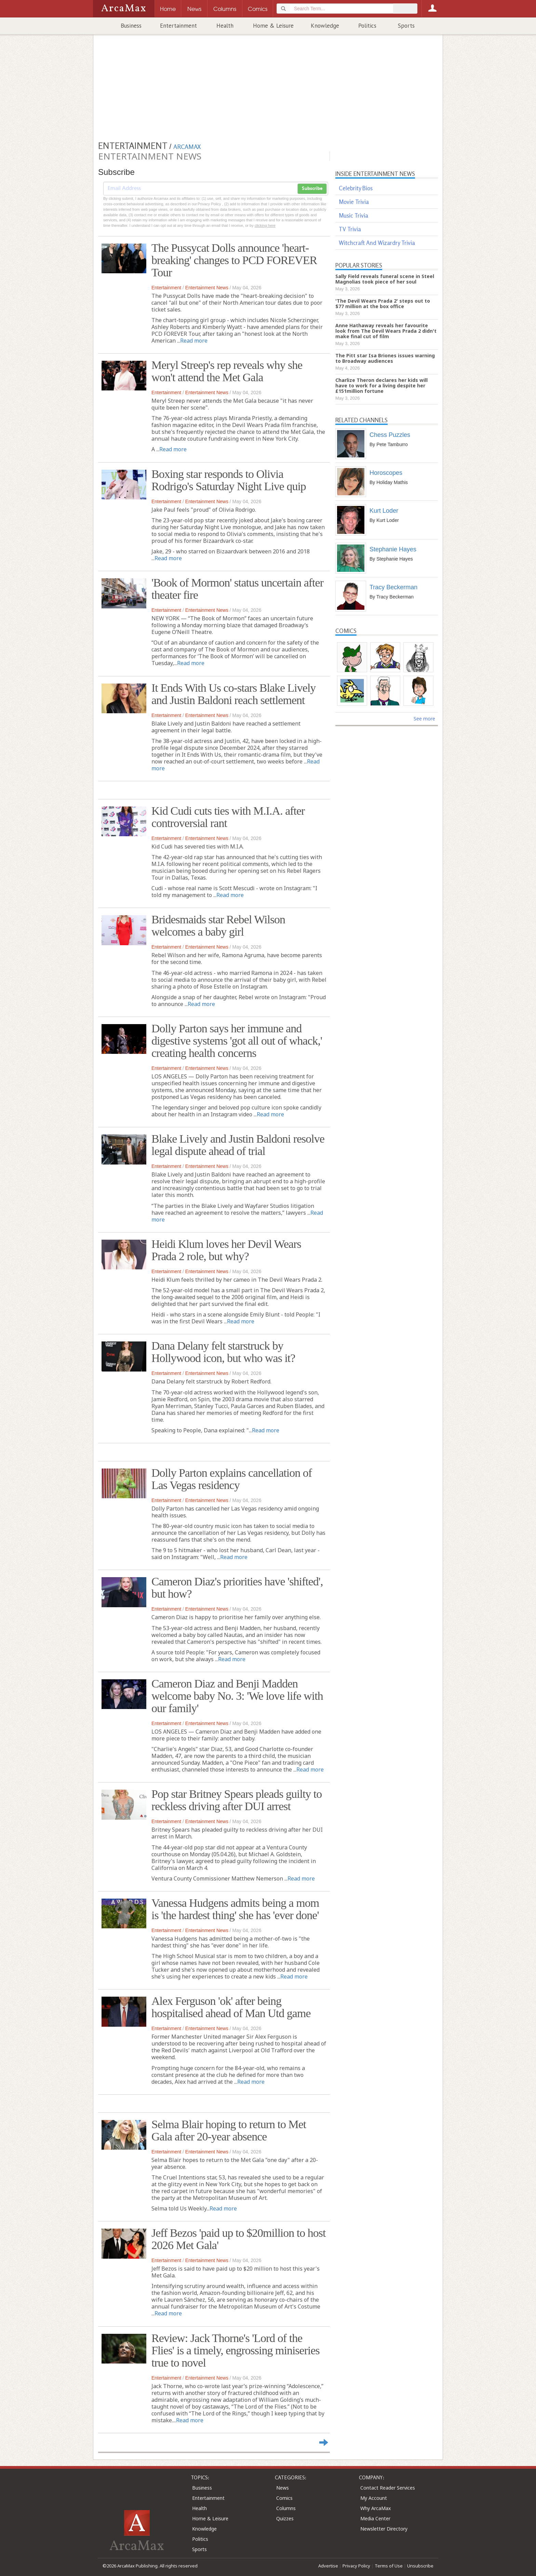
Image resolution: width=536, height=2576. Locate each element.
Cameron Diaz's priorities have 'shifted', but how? (237, 1587)
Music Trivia (353, 215)
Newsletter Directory (383, 2528)
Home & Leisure (273, 25)
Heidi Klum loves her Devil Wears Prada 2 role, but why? (226, 1250)
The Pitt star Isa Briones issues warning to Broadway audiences (385, 358)
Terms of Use (389, 2566)
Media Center (375, 2518)
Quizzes (285, 2518)
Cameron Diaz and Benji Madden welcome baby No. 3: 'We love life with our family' (237, 1695)
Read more (193, 340)
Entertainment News (206, 287)
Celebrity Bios (356, 188)
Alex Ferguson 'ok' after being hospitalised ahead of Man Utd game (230, 2007)
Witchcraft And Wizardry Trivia (377, 242)
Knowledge (325, 25)
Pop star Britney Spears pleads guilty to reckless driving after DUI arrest (236, 1800)
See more (424, 718)
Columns (286, 2508)
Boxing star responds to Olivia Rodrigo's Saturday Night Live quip (228, 480)
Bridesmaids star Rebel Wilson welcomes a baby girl (218, 925)
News (282, 2487)
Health (224, 25)
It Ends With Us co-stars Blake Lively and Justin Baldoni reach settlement (233, 693)
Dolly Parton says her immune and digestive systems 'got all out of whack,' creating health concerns (236, 1040)
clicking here (265, 225)
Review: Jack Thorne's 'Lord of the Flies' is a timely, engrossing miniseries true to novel (235, 2350)
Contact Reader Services (387, 2487)
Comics (284, 2498)
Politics (367, 25)
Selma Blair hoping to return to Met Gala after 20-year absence (228, 2130)
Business (131, 25)
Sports (406, 25)
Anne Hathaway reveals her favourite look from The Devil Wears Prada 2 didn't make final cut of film (386, 331)
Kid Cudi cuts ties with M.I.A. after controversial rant (228, 816)
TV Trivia (350, 229)
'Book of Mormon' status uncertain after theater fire (237, 588)
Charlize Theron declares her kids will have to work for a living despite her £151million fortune (381, 385)
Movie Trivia (354, 201)
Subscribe (312, 188)
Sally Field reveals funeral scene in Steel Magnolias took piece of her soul (384, 279)
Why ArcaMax (375, 2508)
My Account (373, 2498)
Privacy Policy (356, 2566)
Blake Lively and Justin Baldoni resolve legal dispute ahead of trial (237, 1144)
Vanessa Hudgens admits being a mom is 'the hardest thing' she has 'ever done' (235, 1909)
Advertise (328, 2566)
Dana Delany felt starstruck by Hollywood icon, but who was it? (223, 1351)
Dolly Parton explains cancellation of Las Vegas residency (231, 1478)
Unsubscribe (420, 2566)
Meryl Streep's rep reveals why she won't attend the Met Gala (226, 371)
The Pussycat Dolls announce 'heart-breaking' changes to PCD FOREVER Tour (234, 260)
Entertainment (178, 25)
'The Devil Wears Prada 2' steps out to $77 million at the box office (382, 303)
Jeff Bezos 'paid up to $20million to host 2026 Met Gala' (238, 2239)
